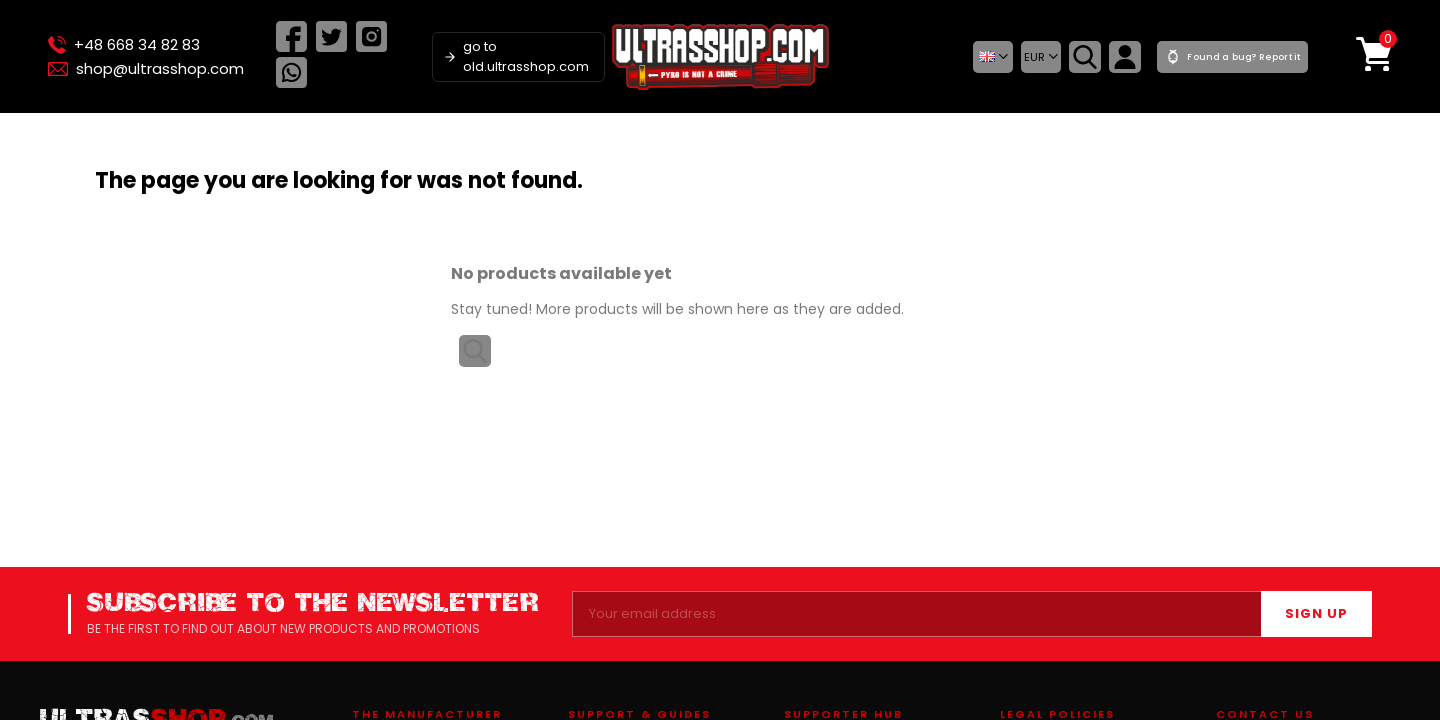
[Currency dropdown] (1041, 57)
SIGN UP (1316, 613)
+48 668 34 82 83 (124, 45)
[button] (993, 57)
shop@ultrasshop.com (146, 69)
